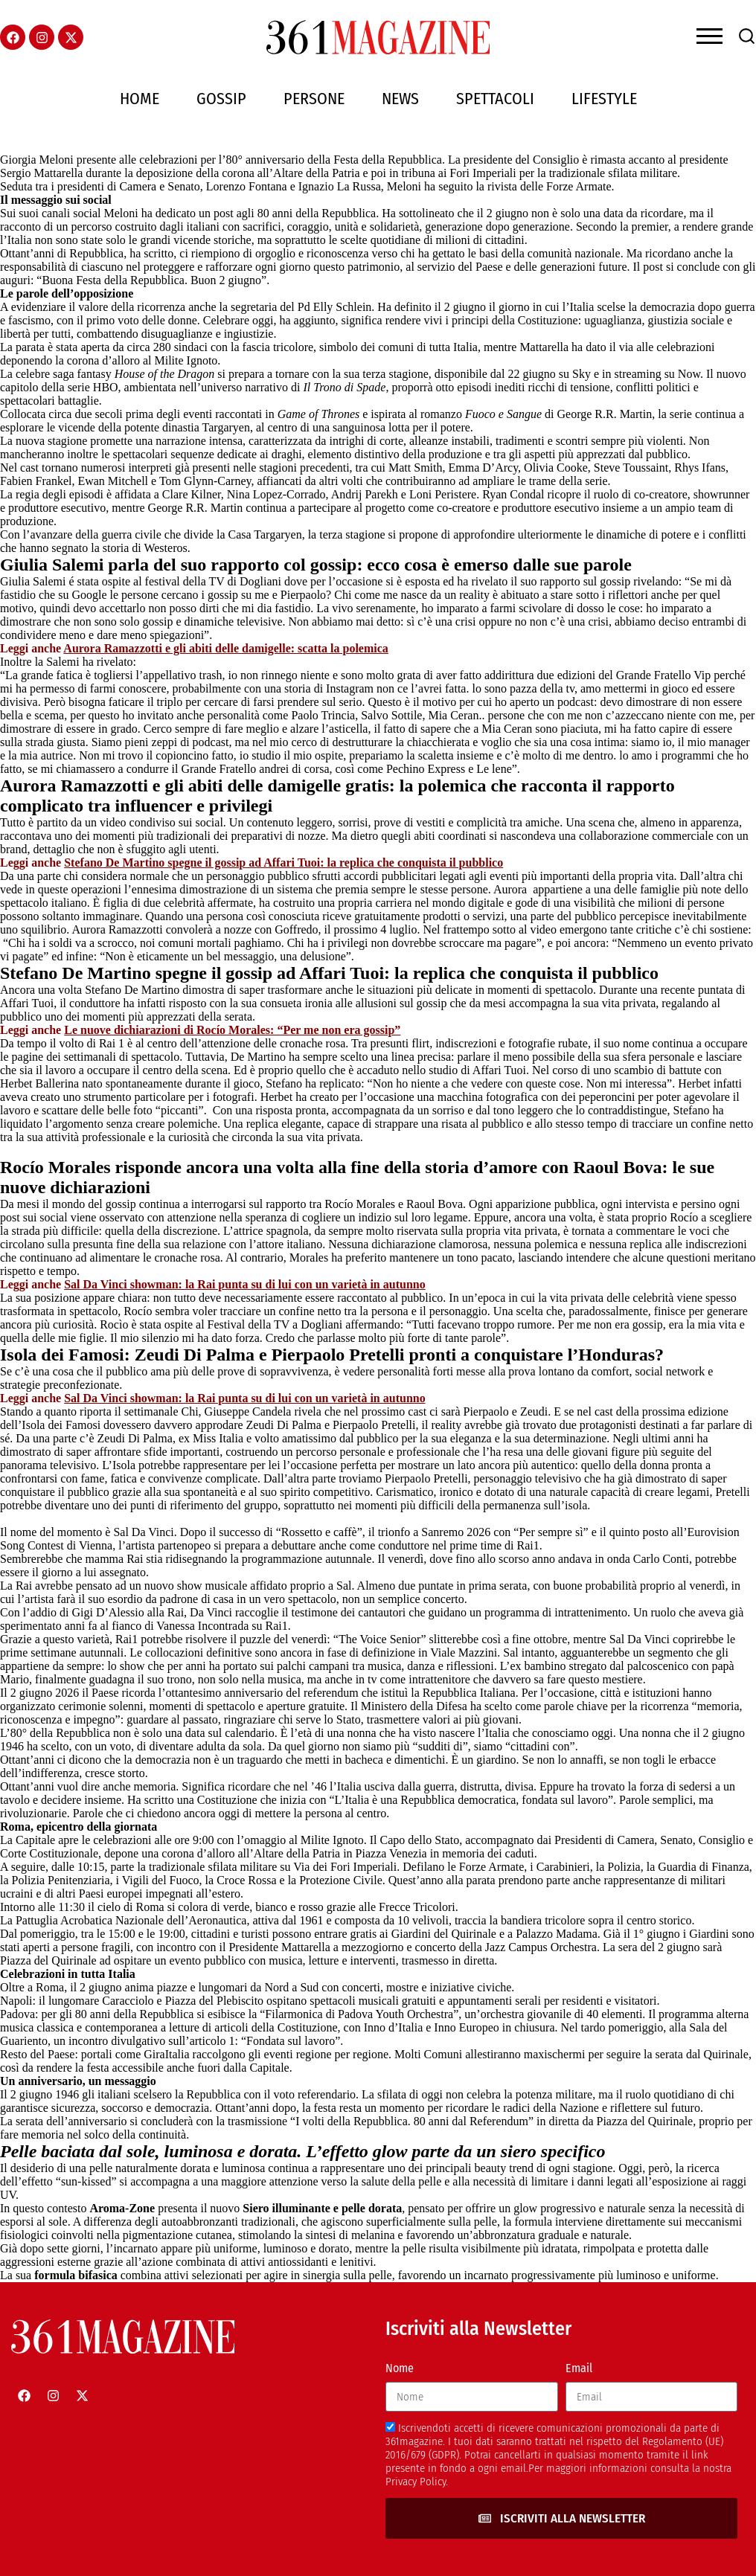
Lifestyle (604, 99)
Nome (399, 2368)
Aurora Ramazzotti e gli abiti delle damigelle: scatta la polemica (225, 648)
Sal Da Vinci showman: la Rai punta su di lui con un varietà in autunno (244, 1284)
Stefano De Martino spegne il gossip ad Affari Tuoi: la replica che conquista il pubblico (283, 862)
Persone (314, 99)
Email (579, 2368)
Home (139, 99)
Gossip (221, 99)
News (400, 99)
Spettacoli (495, 99)
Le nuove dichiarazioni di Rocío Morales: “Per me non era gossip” (232, 1030)
